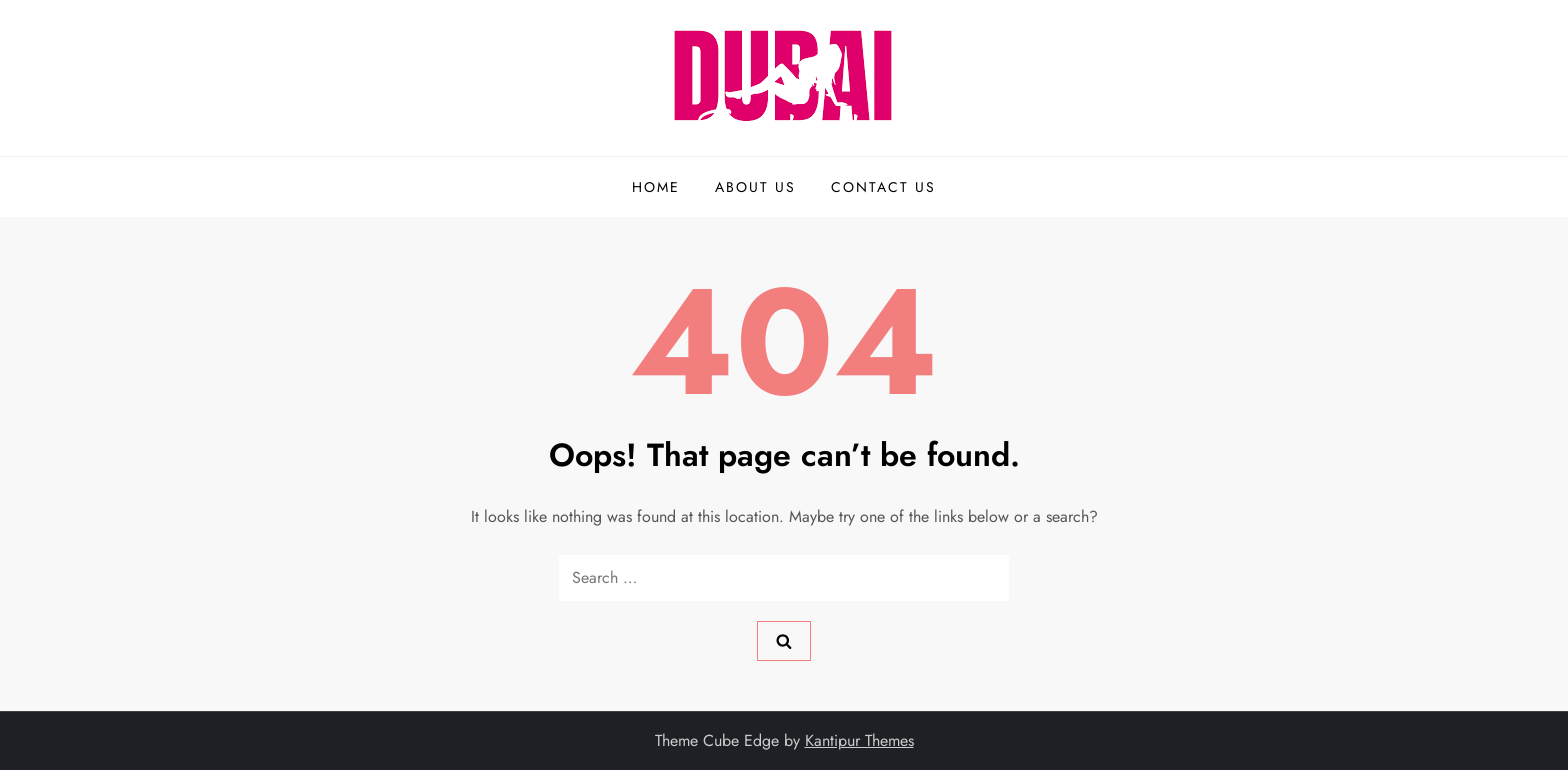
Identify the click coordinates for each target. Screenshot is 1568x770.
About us (755, 187)
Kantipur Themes (859, 740)
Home (656, 187)
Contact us (883, 187)
